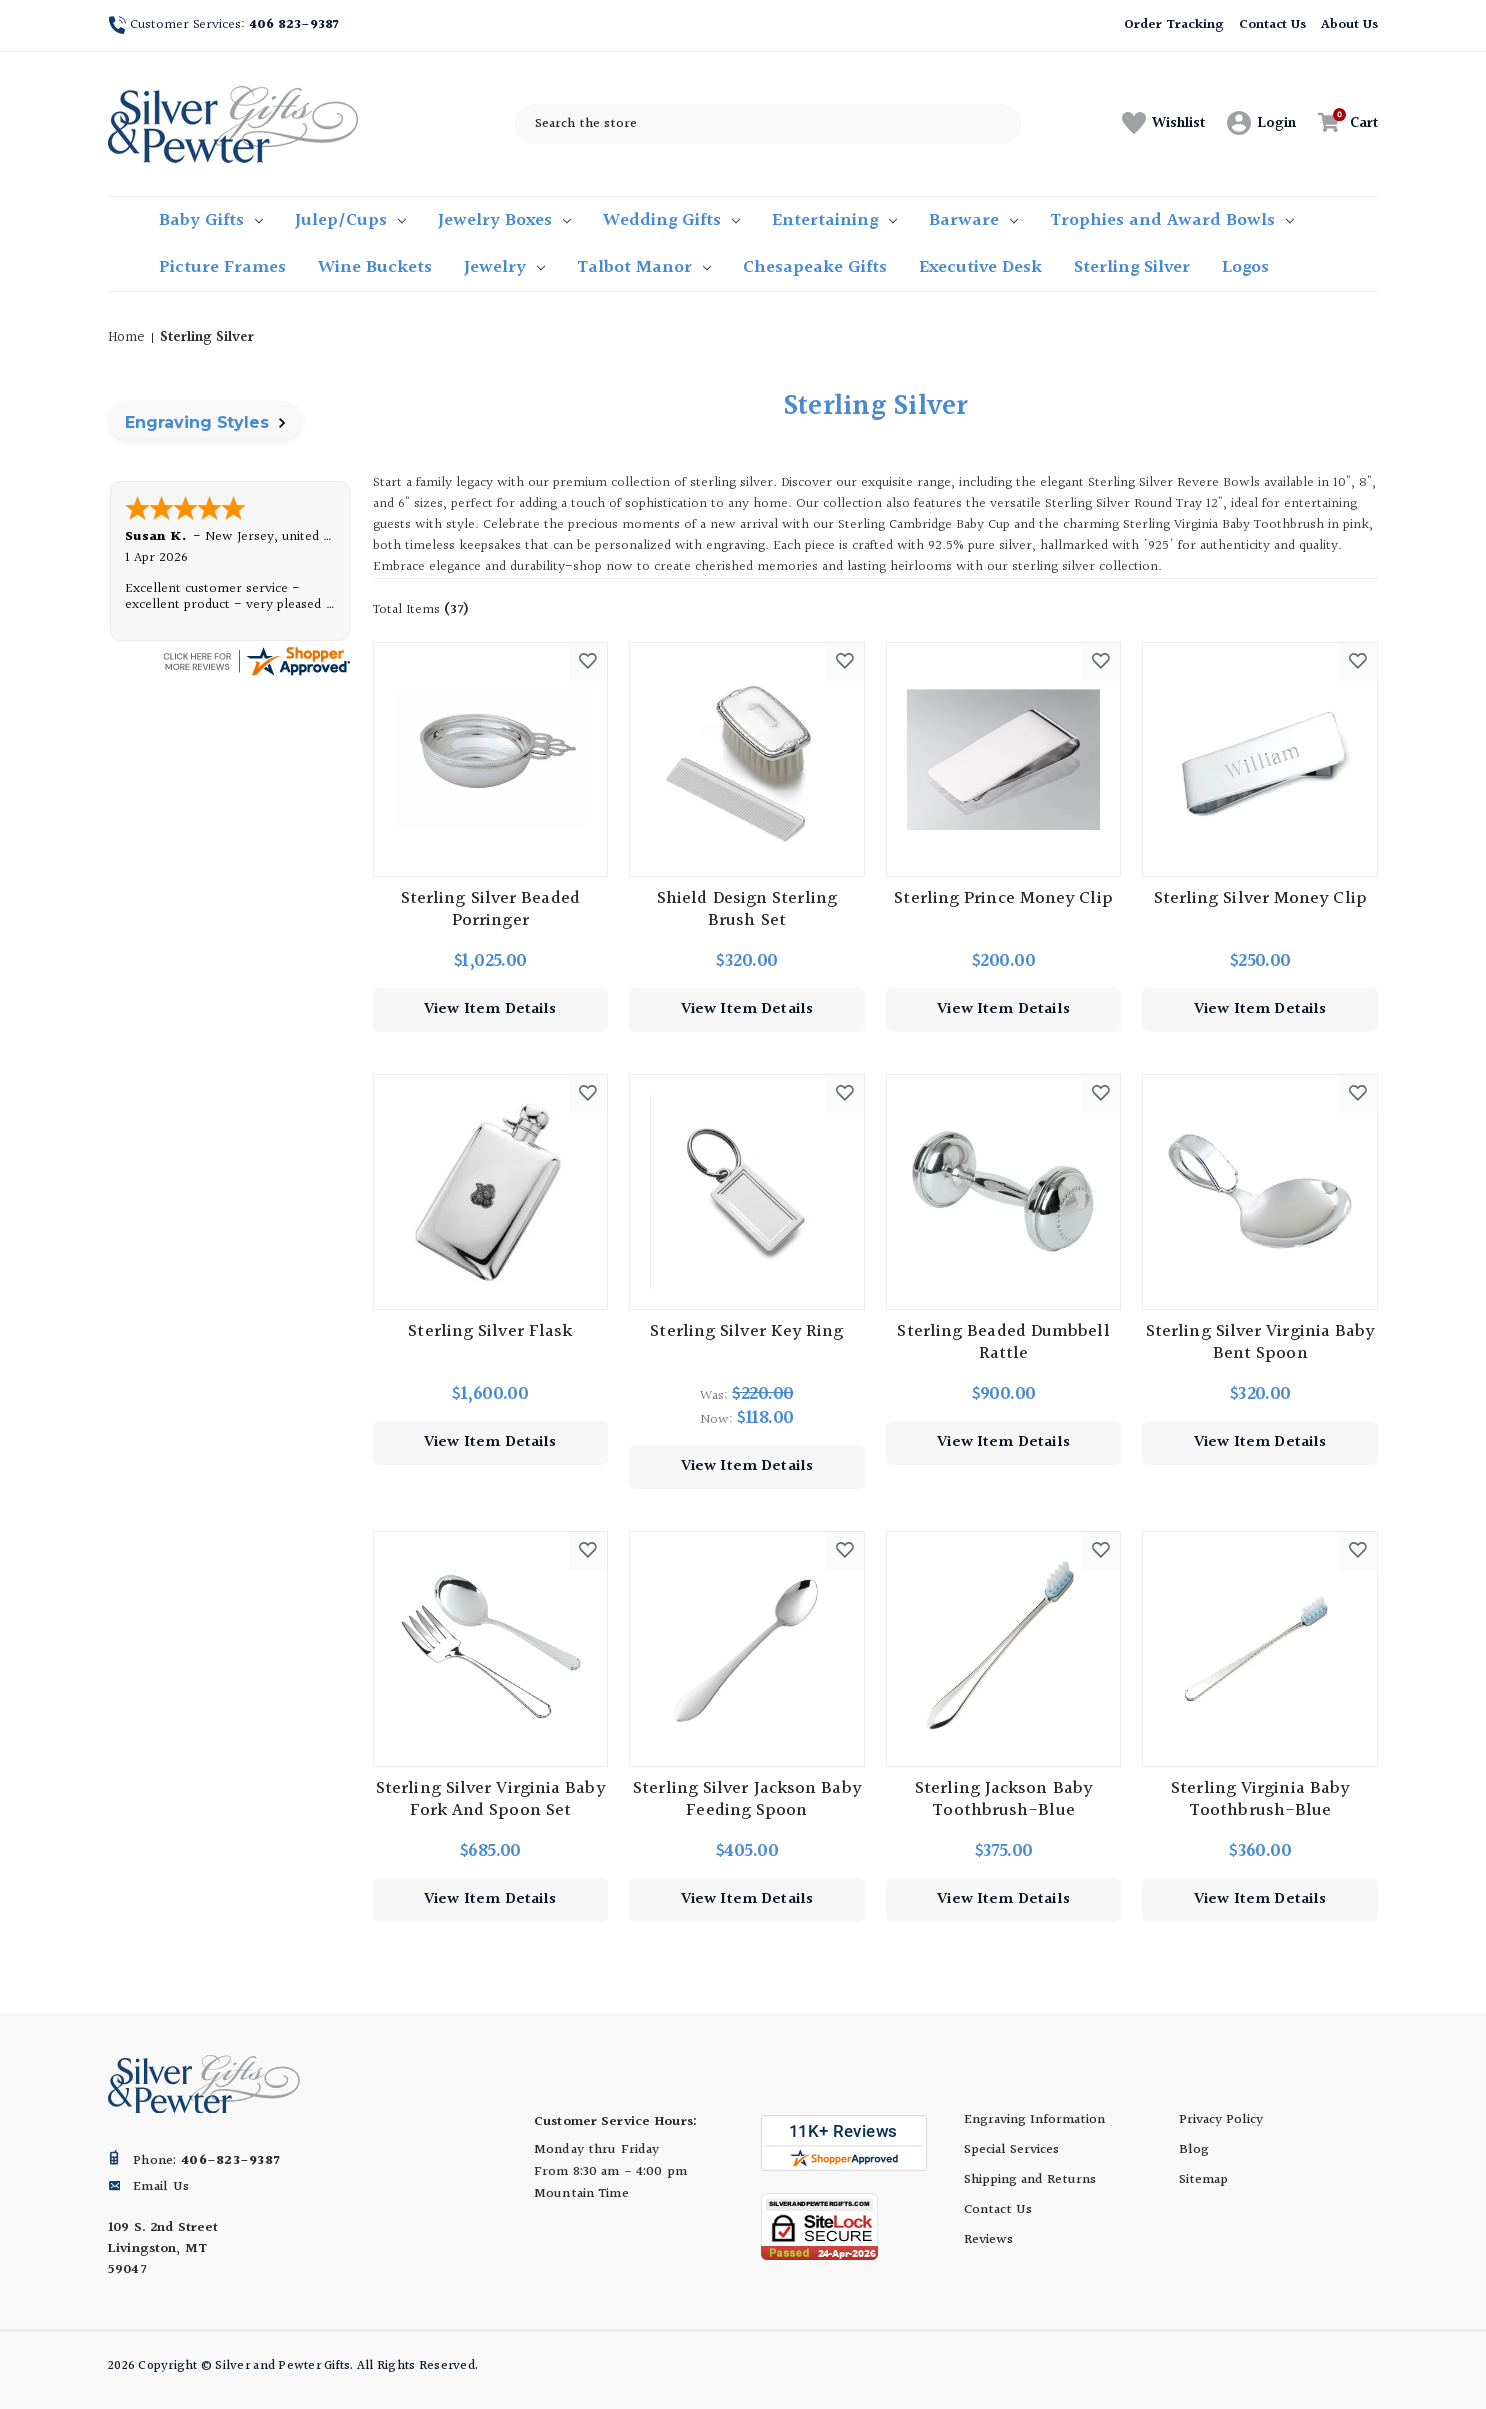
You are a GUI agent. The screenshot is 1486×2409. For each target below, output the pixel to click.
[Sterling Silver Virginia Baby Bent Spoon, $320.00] (1260, 1192)
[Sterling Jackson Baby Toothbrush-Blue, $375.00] (1004, 1649)
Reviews (988, 2240)
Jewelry (504, 267)
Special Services (1011, 2150)
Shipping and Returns (1030, 2180)
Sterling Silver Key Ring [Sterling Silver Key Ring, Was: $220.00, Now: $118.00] (746, 1332)
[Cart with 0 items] (1342, 123)
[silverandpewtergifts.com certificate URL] (256, 660)
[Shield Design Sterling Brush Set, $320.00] (747, 760)
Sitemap (1203, 2180)
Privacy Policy (1221, 2120)
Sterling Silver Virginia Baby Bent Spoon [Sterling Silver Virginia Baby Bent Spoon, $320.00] (1260, 1343)
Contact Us (1273, 25)
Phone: (206, 2161)
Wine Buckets (375, 267)
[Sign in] (1261, 124)
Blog (1194, 2150)
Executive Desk (980, 267)
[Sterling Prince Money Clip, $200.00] (1004, 760)
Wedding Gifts (671, 220)
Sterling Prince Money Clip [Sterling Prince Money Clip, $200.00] (1003, 899)
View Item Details (490, 1009)
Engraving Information (1034, 2120)
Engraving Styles (205, 422)
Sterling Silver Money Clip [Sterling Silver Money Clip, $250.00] (1260, 899)
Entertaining (834, 220)
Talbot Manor (644, 267)
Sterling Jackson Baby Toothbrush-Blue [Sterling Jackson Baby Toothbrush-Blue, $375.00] (1003, 1800)
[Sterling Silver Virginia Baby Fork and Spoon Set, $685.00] (491, 1649)
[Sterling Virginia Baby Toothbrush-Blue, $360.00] (1260, 1649)
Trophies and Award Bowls (1172, 220)
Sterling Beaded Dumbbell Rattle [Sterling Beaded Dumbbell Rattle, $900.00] (1003, 1343)
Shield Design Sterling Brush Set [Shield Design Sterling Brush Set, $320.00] (747, 910)
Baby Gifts (211, 220)
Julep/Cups (350, 220)
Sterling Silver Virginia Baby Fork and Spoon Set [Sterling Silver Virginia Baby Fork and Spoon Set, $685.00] (490, 1800)
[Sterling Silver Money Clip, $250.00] (1260, 760)
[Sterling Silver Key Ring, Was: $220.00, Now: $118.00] (747, 1192)
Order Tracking (1173, 25)
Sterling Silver (1132, 267)
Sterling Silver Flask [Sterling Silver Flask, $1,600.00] (490, 1332)
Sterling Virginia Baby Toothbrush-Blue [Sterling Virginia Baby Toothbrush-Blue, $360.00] (1260, 1800)
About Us (1349, 25)
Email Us (161, 2187)
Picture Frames (222, 267)
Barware (973, 220)
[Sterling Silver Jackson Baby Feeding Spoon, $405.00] (747, 1649)
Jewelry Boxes (504, 220)
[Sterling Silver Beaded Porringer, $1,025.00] (491, 760)
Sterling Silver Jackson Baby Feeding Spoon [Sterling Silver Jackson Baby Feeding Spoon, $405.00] (747, 1800)
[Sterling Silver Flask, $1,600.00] (491, 1192)
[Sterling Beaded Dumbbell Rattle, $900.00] (1004, 1192)
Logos (1245, 267)
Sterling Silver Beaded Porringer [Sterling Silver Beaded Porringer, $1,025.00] (490, 910)
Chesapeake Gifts (815, 267)
